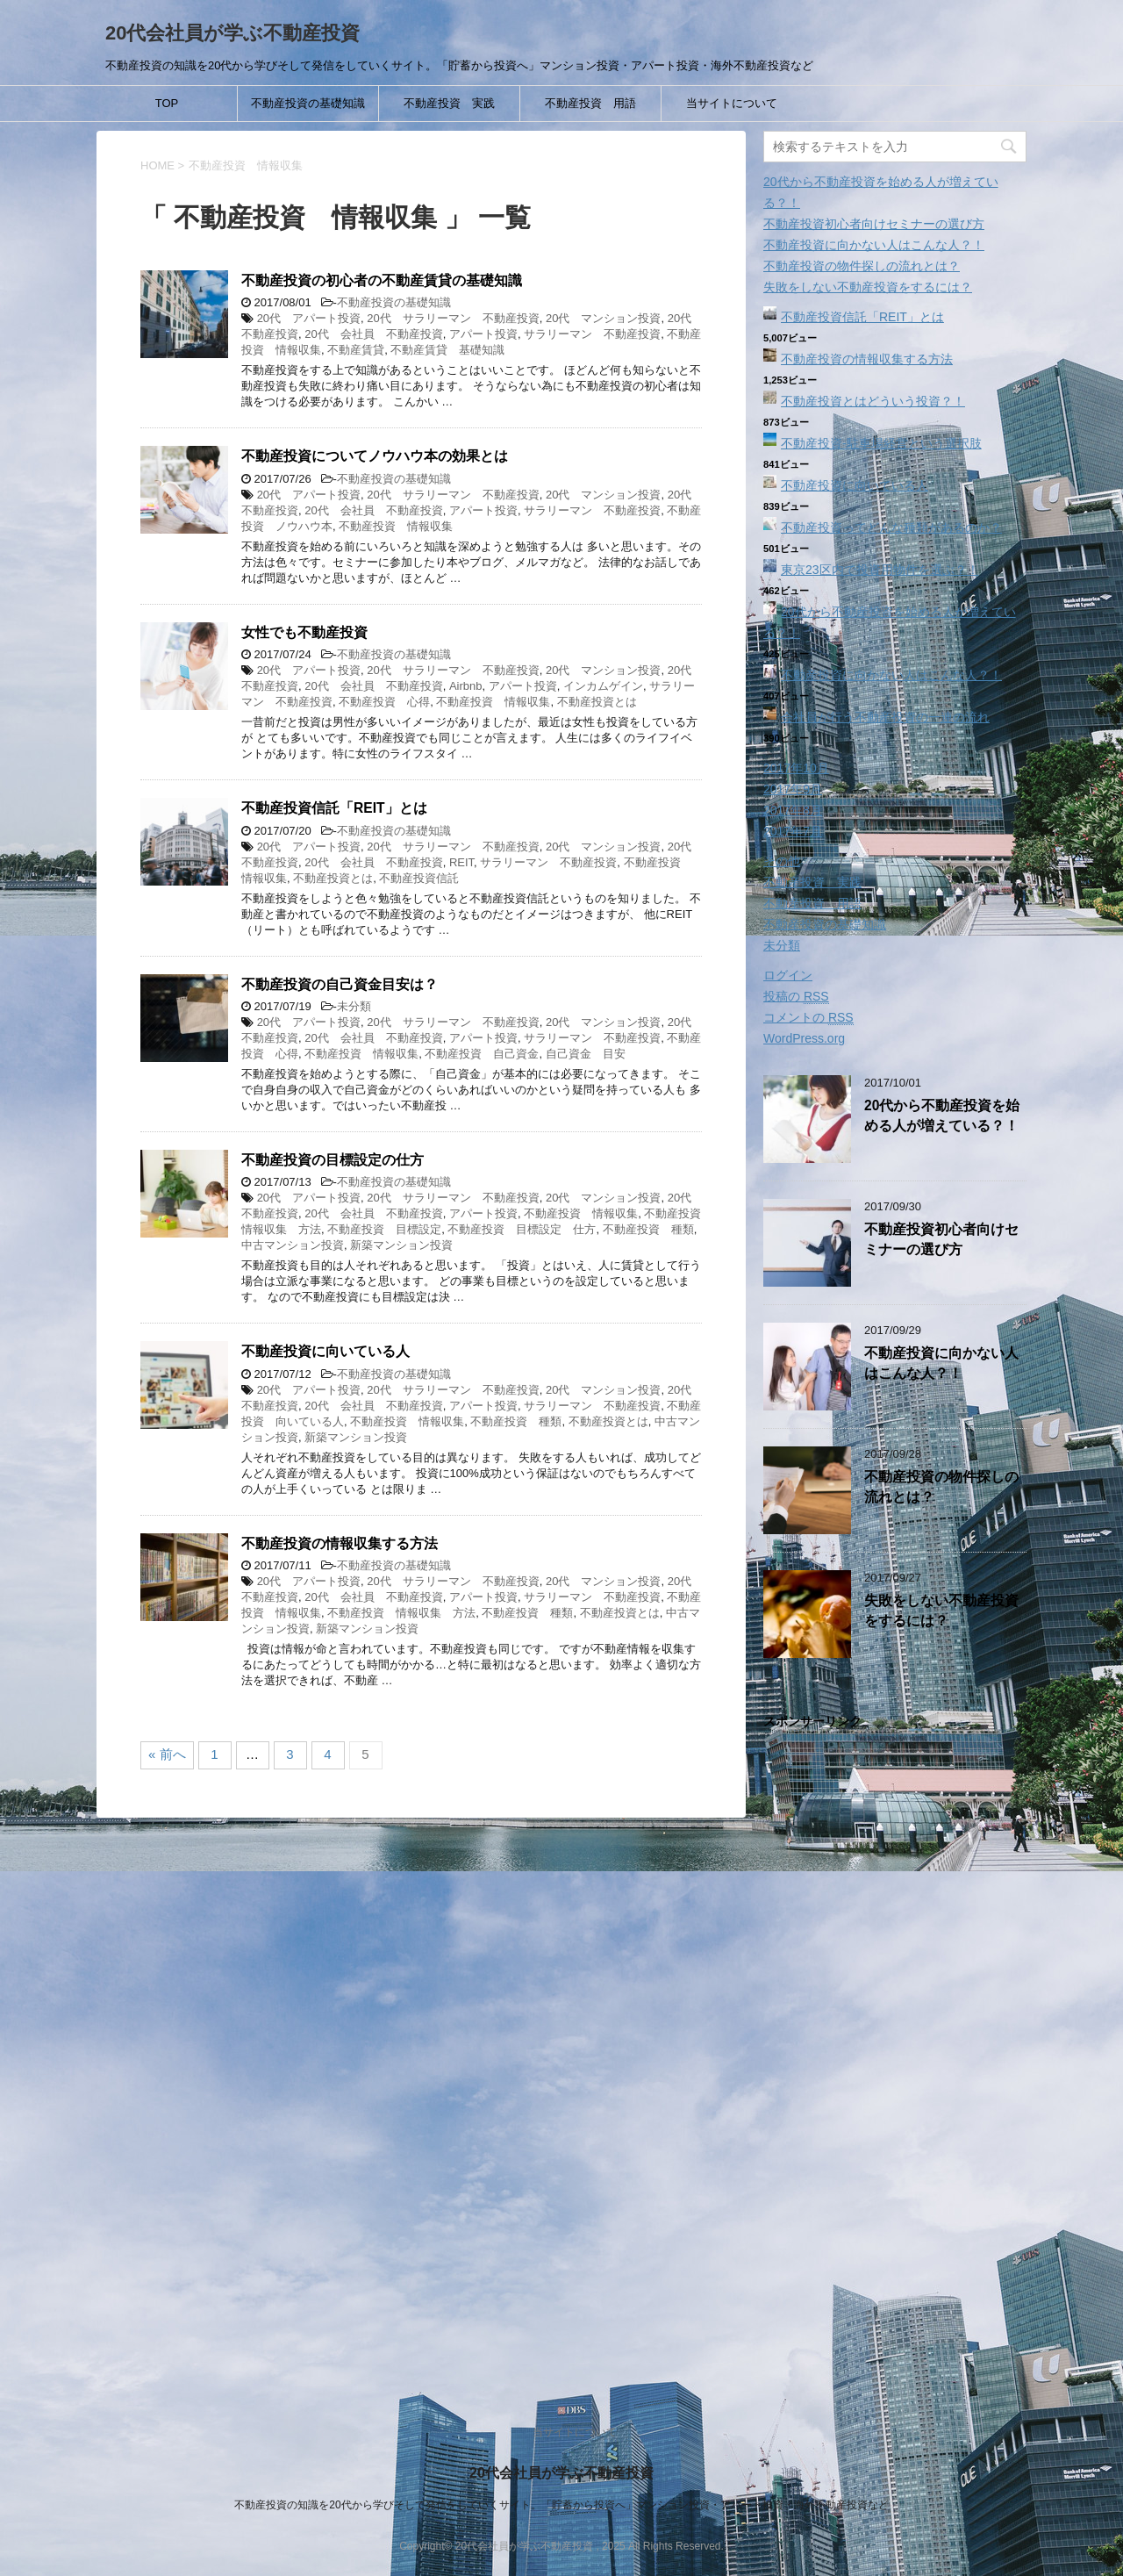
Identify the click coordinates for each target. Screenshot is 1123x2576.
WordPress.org (804, 1038)
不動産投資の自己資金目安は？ (339, 984)
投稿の (796, 996)
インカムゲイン (603, 685)
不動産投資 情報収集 (396, 526)
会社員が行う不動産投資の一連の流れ (885, 717)
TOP (167, 103)
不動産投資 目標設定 (384, 1229)
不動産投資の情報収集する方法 (339, 1543)
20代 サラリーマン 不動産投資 (453, 318)
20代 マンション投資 (603, 318)
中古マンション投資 (292, 1245)
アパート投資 (483, 334)
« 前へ (167, 1754)
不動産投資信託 (419, 878)
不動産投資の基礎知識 (308, 103)
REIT (461, 862)
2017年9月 (792, 789)
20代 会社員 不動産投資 (373, 334)
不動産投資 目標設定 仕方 (521, 1229)
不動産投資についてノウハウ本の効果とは (374, 455)
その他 (781, 861)
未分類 (354, 1006)
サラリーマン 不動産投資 (592, 334)
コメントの (808, 1017)
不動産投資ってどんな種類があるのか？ (891, 527)
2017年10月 (796, 768)
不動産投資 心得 (384, 701)
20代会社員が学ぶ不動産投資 (232, 33)
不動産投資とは (597, 701)
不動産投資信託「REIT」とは (334, 807)
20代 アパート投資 (309, 318)
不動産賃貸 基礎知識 (447, 349)
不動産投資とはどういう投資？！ (873, 401)
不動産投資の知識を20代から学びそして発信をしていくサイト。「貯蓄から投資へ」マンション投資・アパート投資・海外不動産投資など (561, 2505)
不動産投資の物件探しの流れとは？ (861, 266)
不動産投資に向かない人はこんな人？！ (873, 245)
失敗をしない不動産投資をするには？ (867, 287)
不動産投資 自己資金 (482, 1053)
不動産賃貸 (355, 349)
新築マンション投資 (401, 1245)
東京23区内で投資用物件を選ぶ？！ (880, 570)
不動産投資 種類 (648, 1229)
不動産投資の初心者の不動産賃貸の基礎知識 (381, 280)
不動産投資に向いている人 (325, 1351)
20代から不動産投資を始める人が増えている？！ (941, 1115)
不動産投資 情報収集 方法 (401, 1612)
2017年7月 (792, 831)
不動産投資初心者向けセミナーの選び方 (873, 224)
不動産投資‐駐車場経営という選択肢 (881, 443)
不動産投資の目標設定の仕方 (332, 1159)
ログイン (787, 975)
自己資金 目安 (586, 1053)
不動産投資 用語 (590, 103)
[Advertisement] (894, 2058)
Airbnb (466, 685)
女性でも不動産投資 (304, 632)
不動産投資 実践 (449, 103)
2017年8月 (792, 810)
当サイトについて (731, 103)
